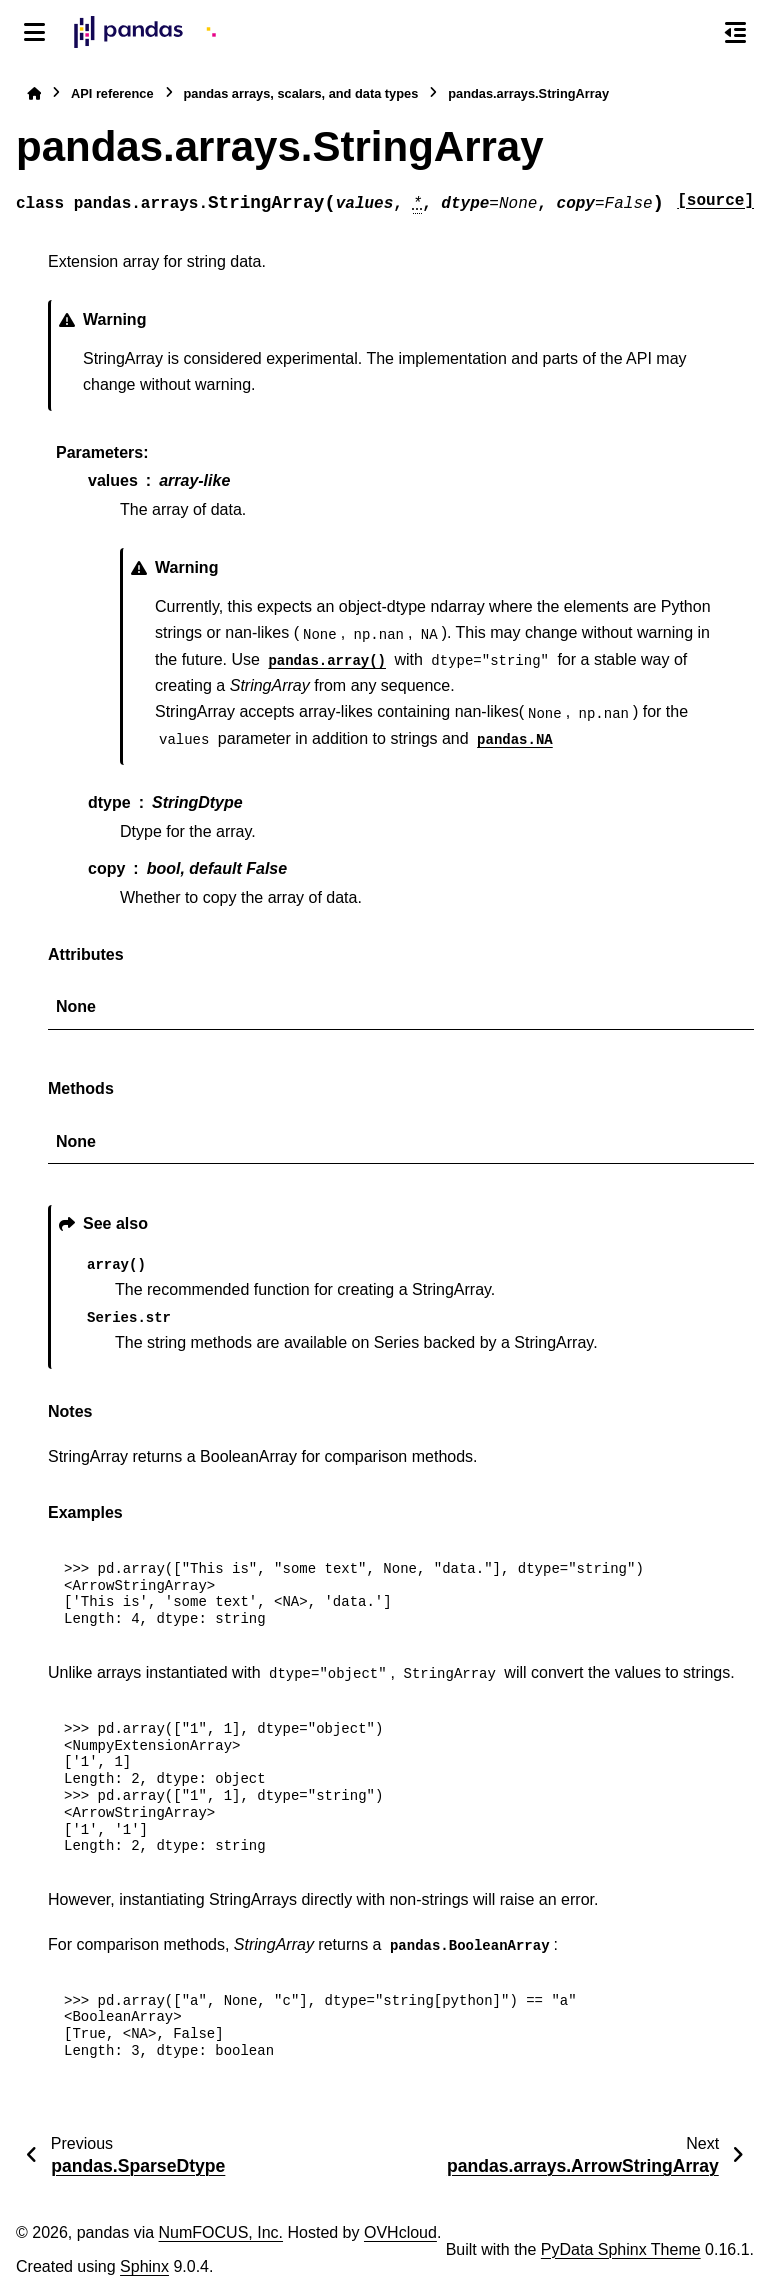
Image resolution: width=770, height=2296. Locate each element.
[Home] (34, 93)
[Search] (693, 33)
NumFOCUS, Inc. (221, 2232)
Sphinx (144, 2266)
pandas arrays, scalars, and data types (301, 93)
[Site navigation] (34, 32)
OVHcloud (400, 2232)
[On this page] (735, 32)
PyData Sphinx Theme (621, 2249)
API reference (112, 93)
